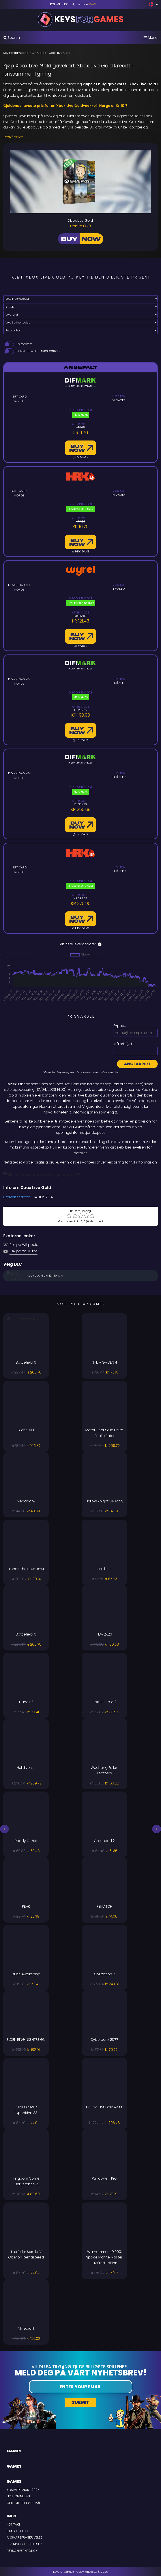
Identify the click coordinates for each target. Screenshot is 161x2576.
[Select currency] (80, 306)
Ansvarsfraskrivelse (24, 2537)
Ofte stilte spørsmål (24, 2502)
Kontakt (13, 2524)
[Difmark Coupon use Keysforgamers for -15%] (80, 1174)
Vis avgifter (18, 344)
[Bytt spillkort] (80, 330)
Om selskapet (17, 2531)
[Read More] (80, 137)
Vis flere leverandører (80, 944)
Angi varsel (137, 1064)
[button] (4, 1829)
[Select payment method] (80, 298)
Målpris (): (123, 1043)
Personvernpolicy (22, 2550)
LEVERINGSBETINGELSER (24, 2544)
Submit (80, 2402)
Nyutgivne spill (19, 2496)
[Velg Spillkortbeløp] (80, 322)
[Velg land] (80, 314)
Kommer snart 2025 (23, 2489)
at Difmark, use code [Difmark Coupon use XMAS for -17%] (73, 4)
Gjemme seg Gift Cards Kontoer (31, 351)
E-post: (120, 1025)
